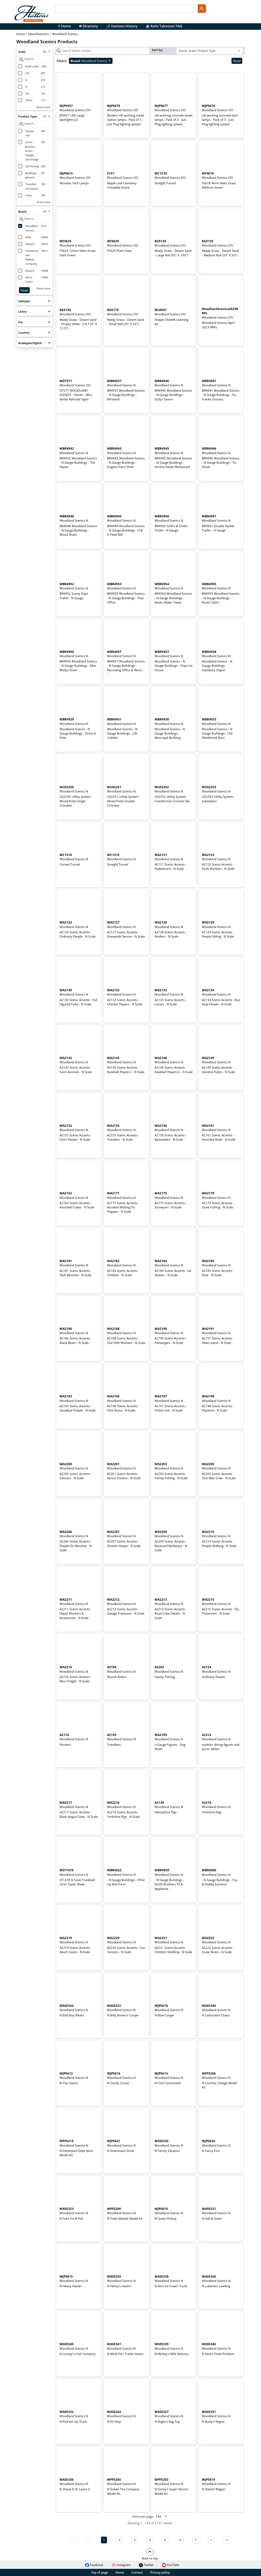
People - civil (26, 133)
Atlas (24, 237)
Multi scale (28, 66)
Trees (25, 195)
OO (23, 93)
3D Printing (28, 166)
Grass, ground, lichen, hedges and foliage (28, 150)
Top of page (99, 2572)
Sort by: (158, 50)
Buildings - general (28, 175)
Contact (137, 2572)
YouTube (170, 2565)
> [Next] (211, 2540)
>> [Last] (227, 2540)
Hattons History (121, 26)
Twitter (146, 2565)
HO (23, 73)
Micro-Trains (25, 279)
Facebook (94, 2565)
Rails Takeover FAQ (164, 26)
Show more (43, 107)
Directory (88, 26)
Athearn (26, 244)
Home (64, 26)
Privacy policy (160, 2572)
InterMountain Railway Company (28, 257)
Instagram (121, 2565)
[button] (150, 2553)
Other (25, 100)
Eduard (26, 271)
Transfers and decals (28, 186)
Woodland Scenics (28, 228)
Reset (24, 290)
